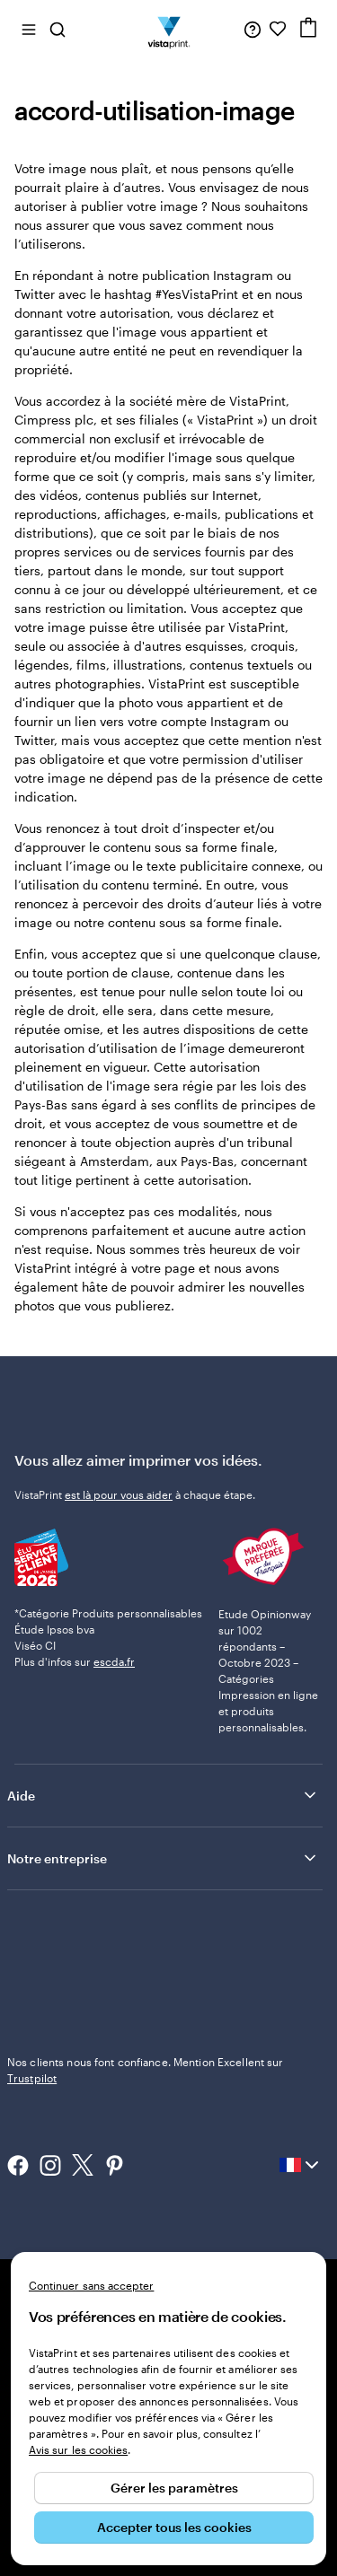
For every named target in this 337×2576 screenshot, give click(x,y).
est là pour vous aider (119, 1494)
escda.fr (114, 1661)
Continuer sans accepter (91, 2285)
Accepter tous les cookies (174, 2527)
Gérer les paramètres (174, 2487)
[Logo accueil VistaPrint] (168, 28)
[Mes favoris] (278, 29)
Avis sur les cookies (78, 2449)
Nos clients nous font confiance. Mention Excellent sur (145, 2069)
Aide (163, 1795)
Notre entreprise (163, 1858)
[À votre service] (253, 29)
